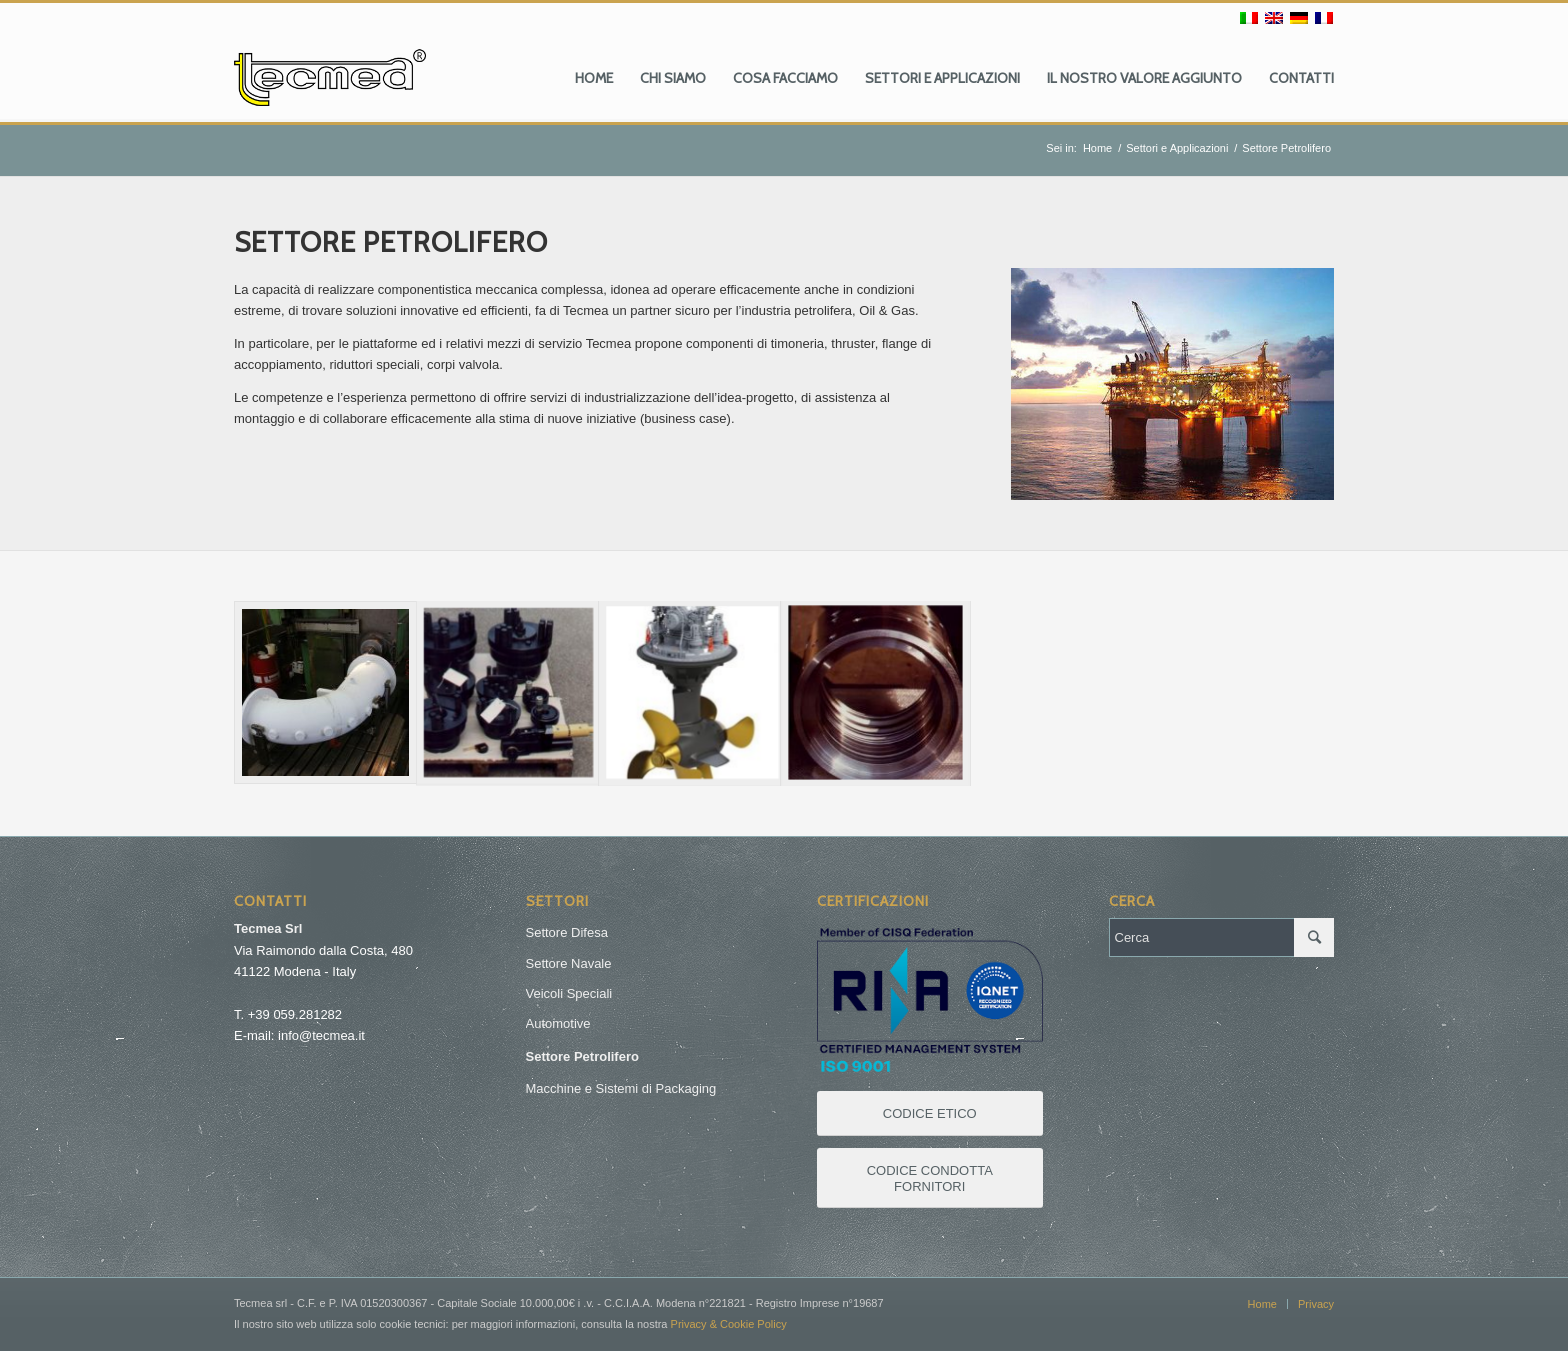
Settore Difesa (567, 932)
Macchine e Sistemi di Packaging (621, 1088)
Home (1097, 148)
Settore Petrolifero (582, 1056)
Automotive (558, 1023)
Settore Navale (569, 963)
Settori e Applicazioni (1177, 148)
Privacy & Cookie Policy (729, 1324)
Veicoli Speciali (569, 993)
